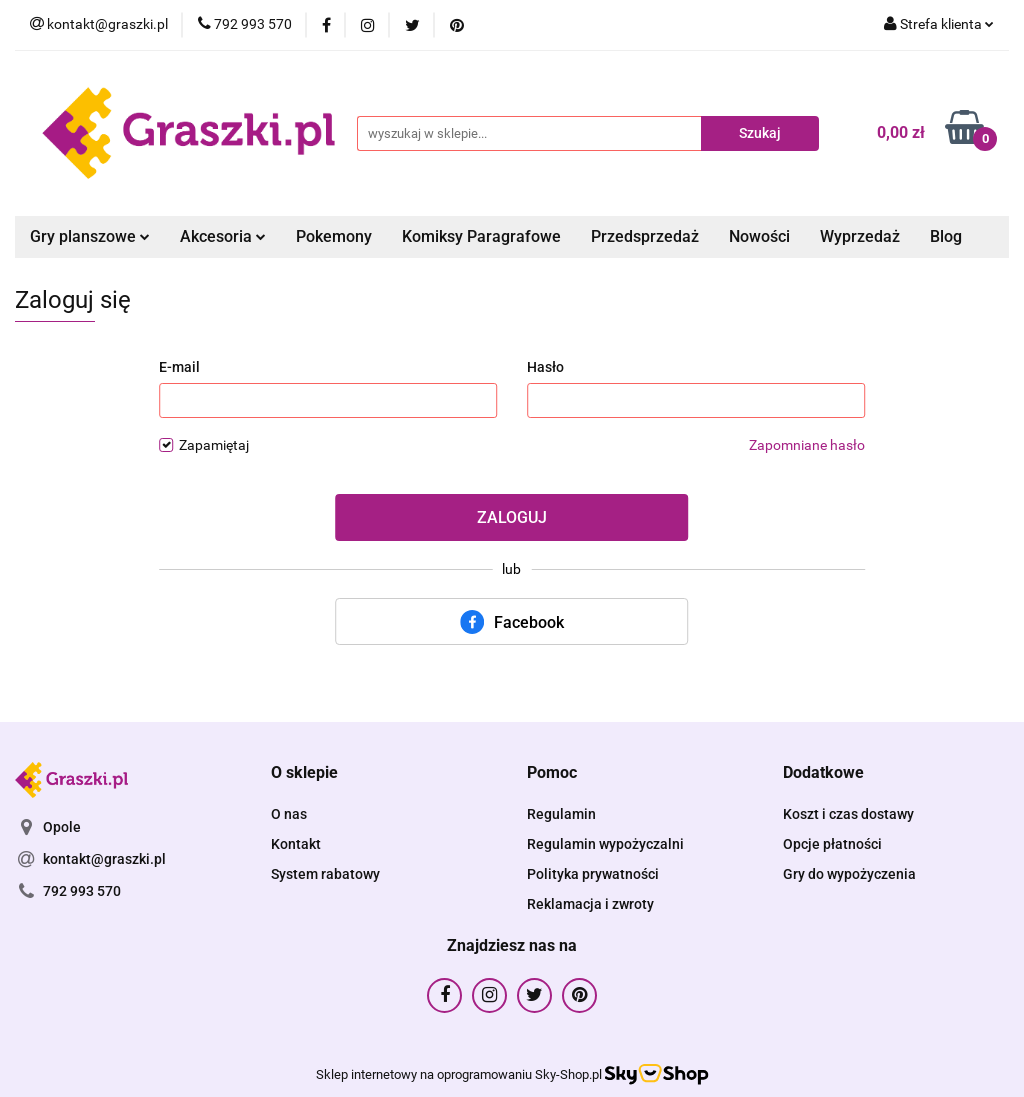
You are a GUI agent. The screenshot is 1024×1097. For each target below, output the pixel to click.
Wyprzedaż (860, 236)
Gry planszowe (90, 236)
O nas (289, 814)
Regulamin (561, 814)
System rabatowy (325, 874)
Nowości (759, 236)
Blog (946, 236)
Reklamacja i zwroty (590, 904)
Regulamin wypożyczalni (605, 844)
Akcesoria (223, 236)
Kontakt (296, 844)
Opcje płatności (832, 844)
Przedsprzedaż (645, 236)
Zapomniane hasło (807, 445)
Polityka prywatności (593, 874)
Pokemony (334, 236)
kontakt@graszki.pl (104, 859)
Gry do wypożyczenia (849, 874)
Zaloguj (512, 517)
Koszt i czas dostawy (848, 814)
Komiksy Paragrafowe (481, 236)
